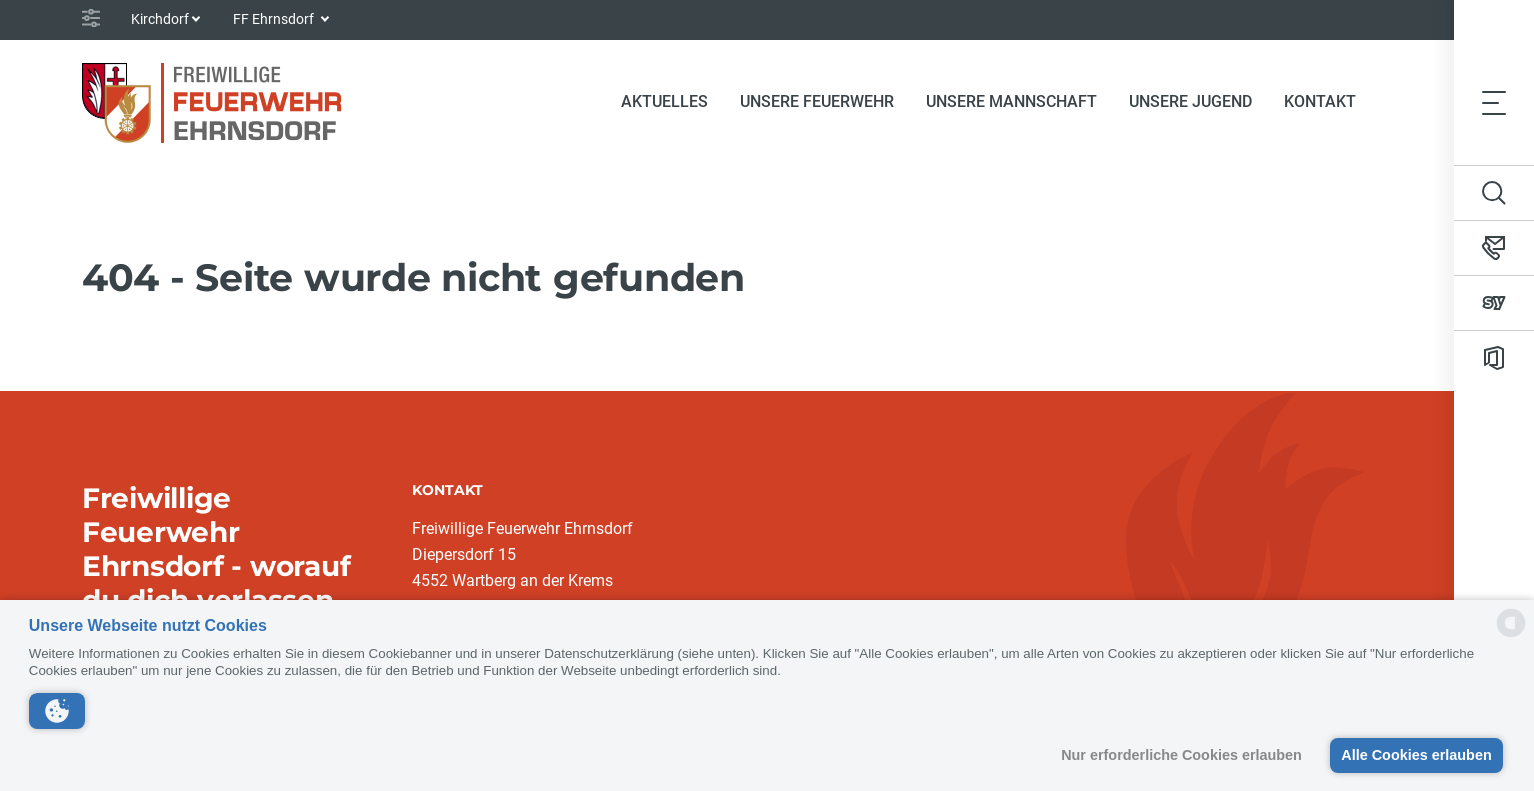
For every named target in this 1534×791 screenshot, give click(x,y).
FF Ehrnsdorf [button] (275, 19)
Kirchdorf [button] (160, 19)
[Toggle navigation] (1494, 102)
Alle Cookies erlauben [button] (1416, 755)
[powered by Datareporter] (1511, 635)
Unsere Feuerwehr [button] (817, 101)
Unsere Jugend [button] (1190, 101)
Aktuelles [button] (664, 101)
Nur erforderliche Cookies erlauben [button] (1181, 755)
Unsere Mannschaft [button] (1011, 101)
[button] (57, 711)
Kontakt (1320, 101)
